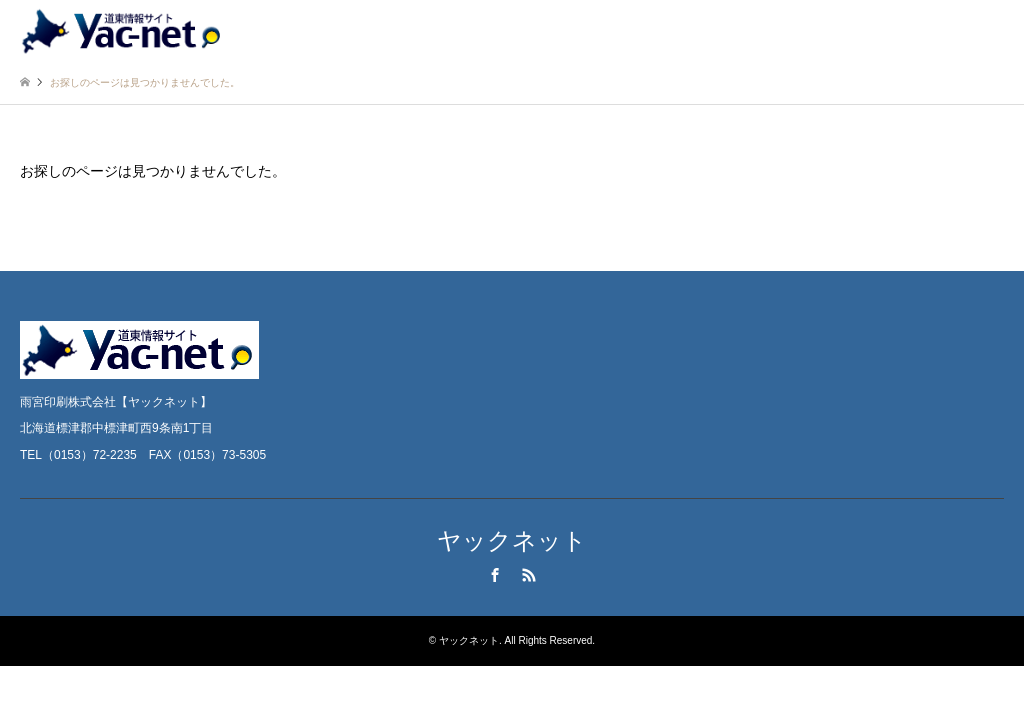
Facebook (495, 575)
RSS (529, 575)
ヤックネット (512, 540)
